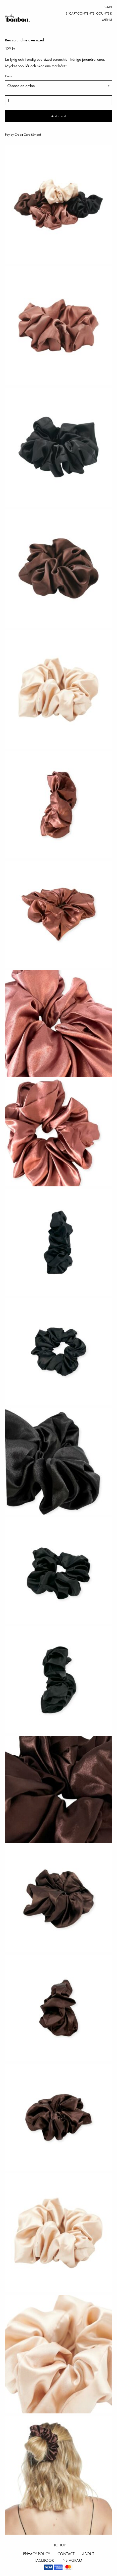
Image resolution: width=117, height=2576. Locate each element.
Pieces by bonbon (17, 17)
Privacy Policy (36, 2553)
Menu (107, 19)
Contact (66, 2553)
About (88, 2553)
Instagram (72, 2560)
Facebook (44, 2560)
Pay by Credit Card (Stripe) (23, 134)
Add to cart (58, 116)
